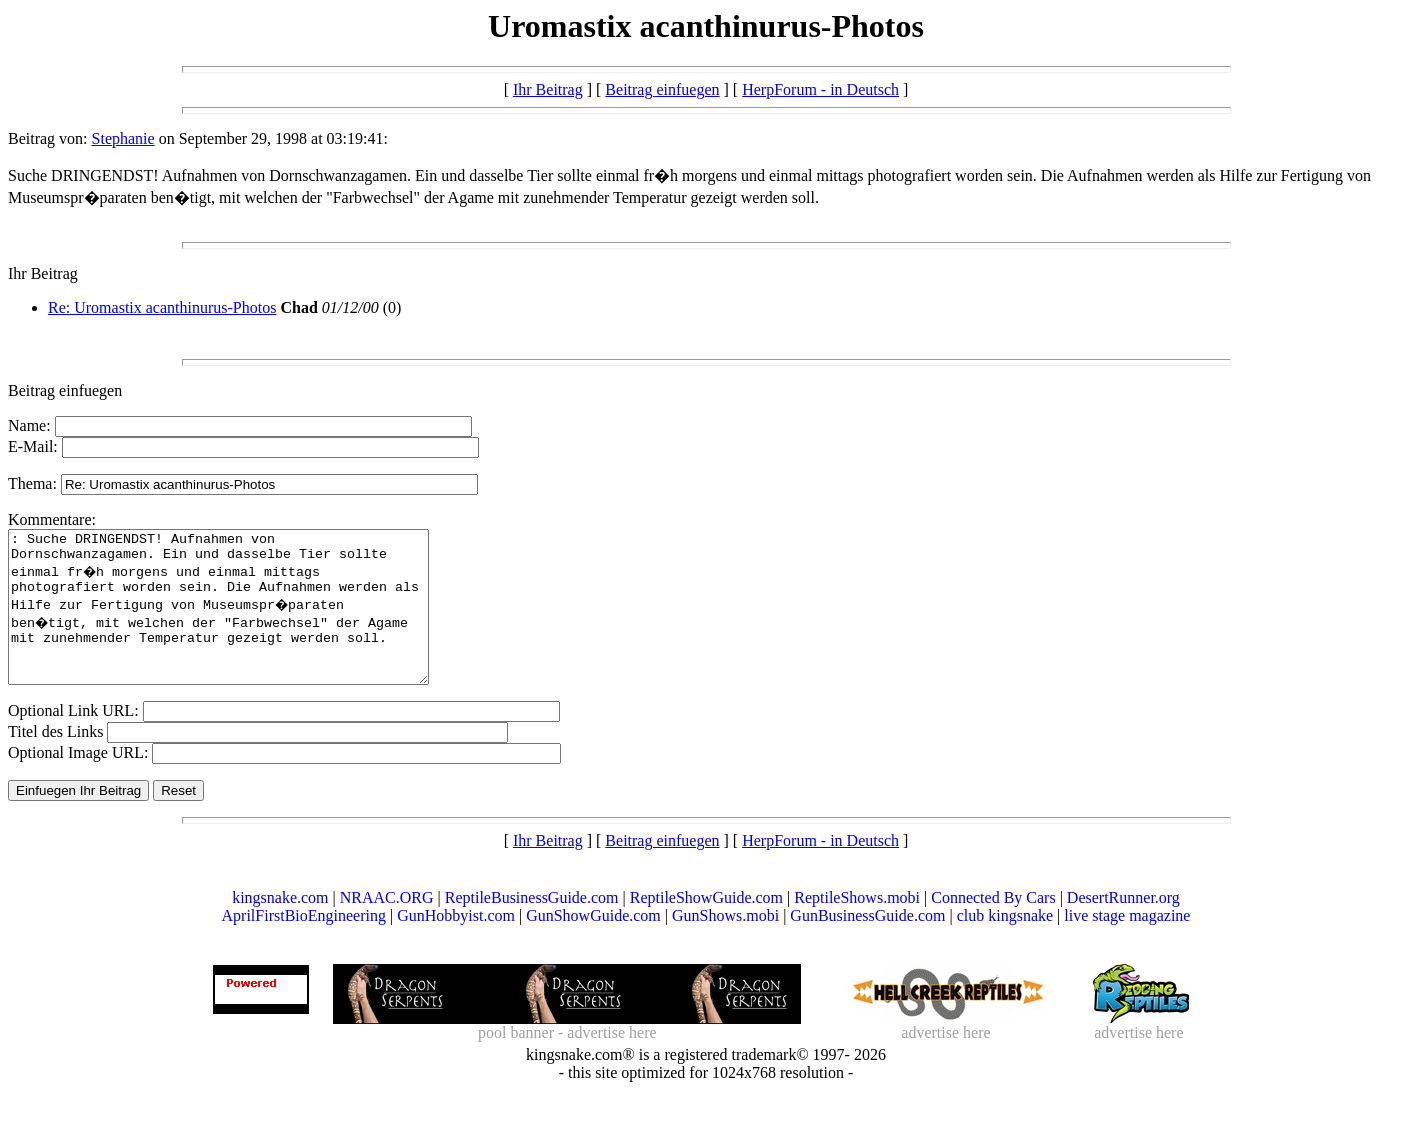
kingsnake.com (280, 927)
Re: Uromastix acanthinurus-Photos (162, 307)
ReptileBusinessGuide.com (532, 927)
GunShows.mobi (725, 945)
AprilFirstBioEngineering (304, 945)
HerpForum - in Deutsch (820, 89)
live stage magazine (1127, 945)
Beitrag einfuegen (662, 89)
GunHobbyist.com (456, 945)
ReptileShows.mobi (857, 927)
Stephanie (123, 138)
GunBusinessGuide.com (867, 945)
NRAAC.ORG (387, 927)
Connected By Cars (993, 927)
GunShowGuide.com (593, 945)
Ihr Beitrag (548, 89)
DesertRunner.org (1123, 927)
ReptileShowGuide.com (706, 927)
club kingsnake (1005, 945)
